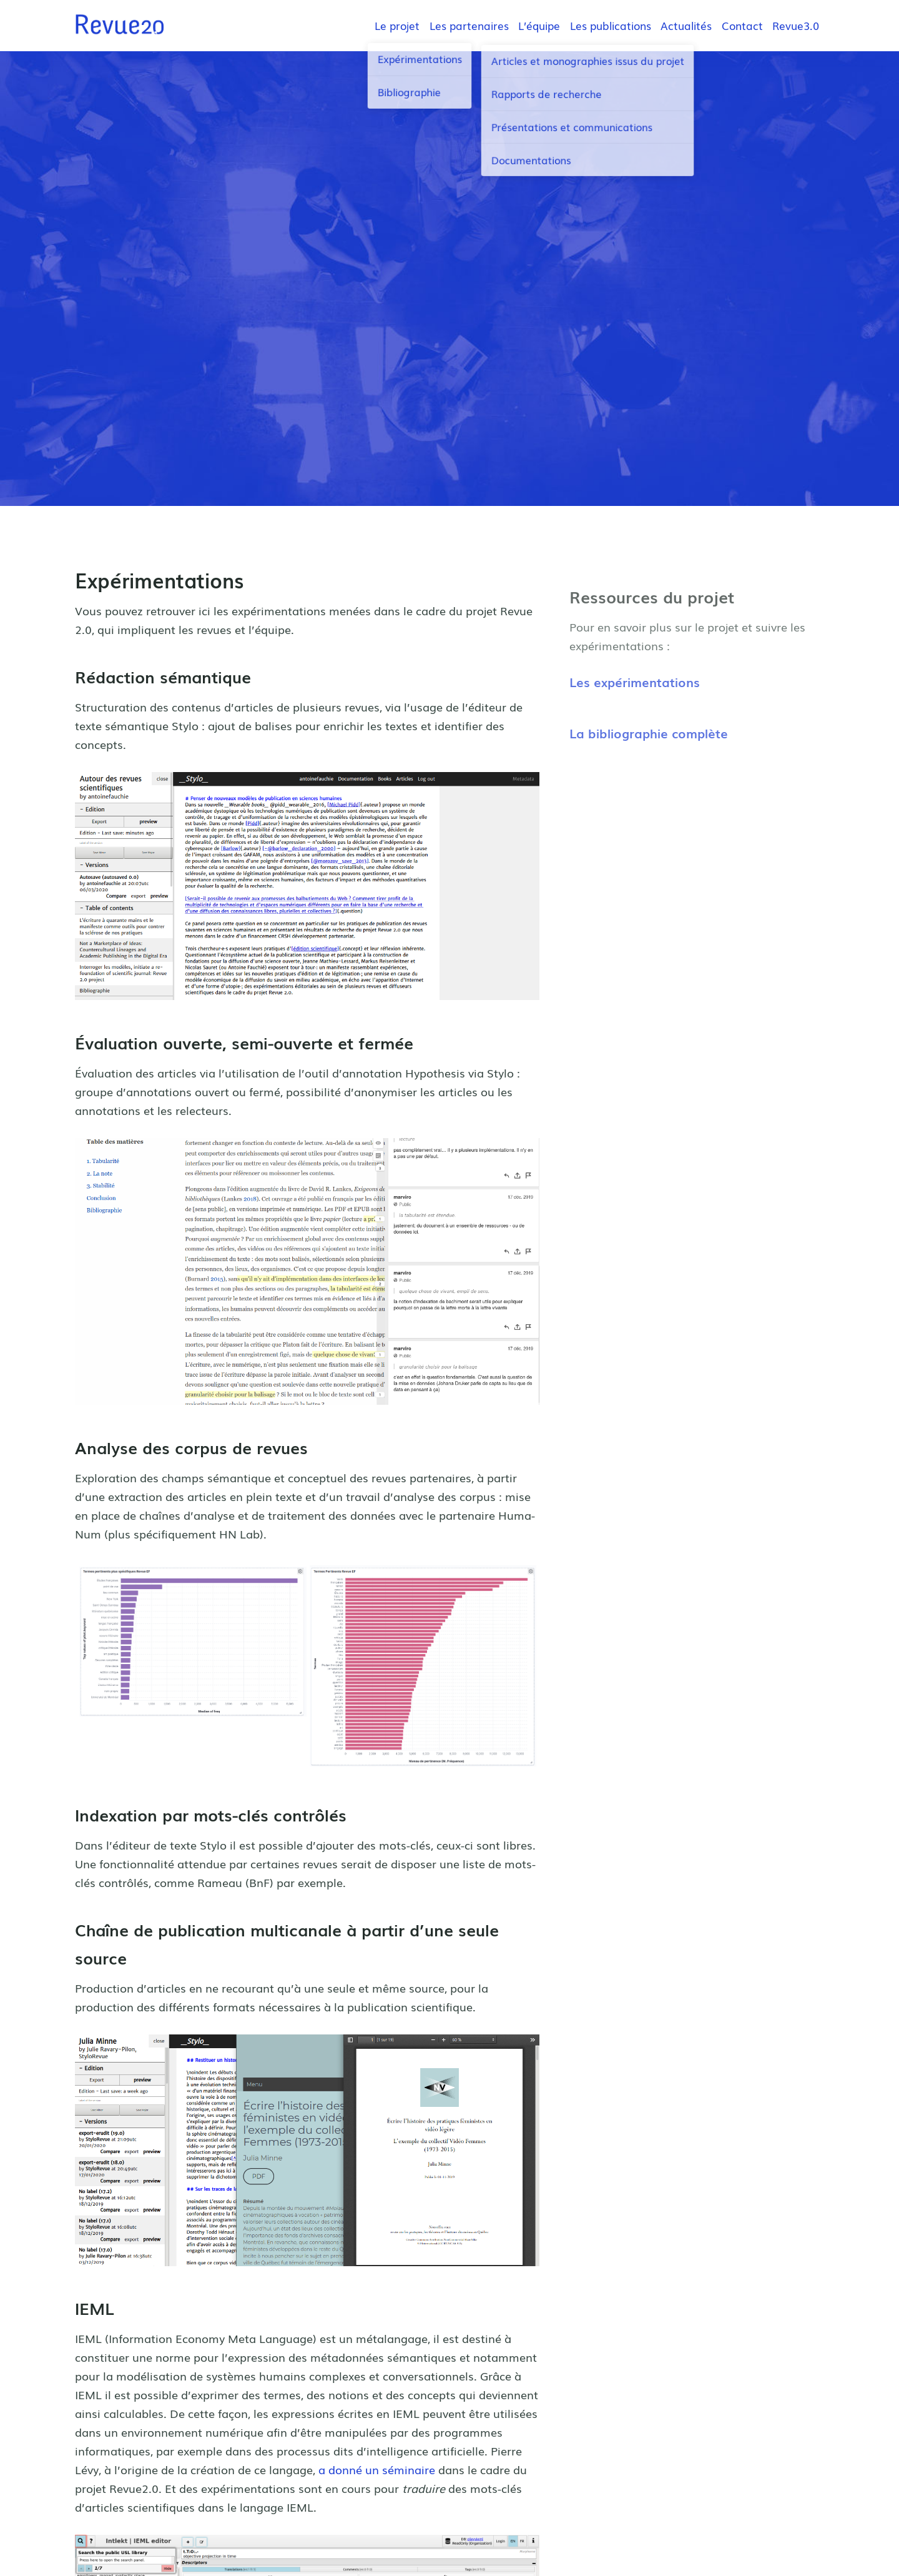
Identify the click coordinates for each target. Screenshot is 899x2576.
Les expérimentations (634, 681)
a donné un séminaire (376, 2469)
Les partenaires (469, 25)
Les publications (610, 25)
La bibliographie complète (648, 732)
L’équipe (539, 25)
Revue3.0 (795, 25)
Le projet (397, 25)
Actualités (686, 25)
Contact (742, 25)
